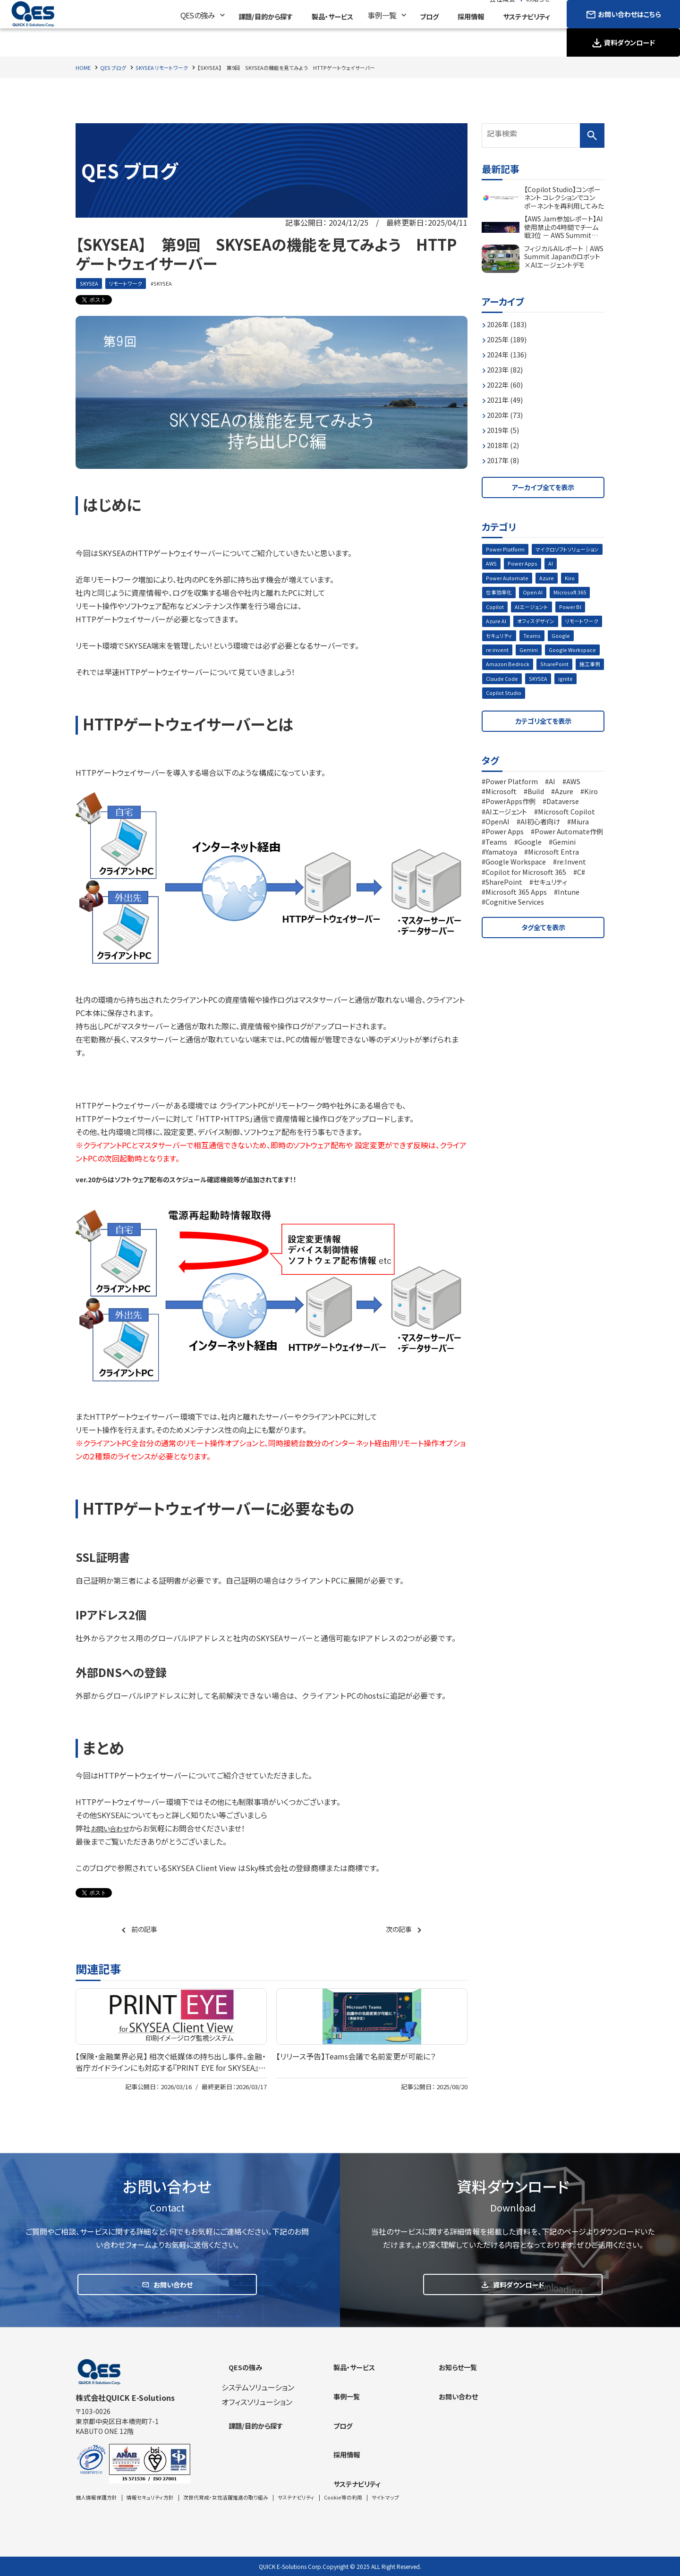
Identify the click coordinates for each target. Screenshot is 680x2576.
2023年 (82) (508, 364)
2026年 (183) (510, 319)
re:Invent (579, 888)
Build (541, 799)
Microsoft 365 (503, 608)
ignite (524, 699)
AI (530, 578)
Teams (580, 638)
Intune (576, 918)
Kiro (516, 593)
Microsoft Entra (513, 878)
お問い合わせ (113, 1828)
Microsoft (503, 799)
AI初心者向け (508, 838)
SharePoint (500, 683)
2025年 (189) (510, 334)
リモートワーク (128, 284)
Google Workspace (511, 668)
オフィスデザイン (572, 623)
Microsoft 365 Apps (519, 918)
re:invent (527, 653)
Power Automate (566, 578)
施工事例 (537, 683)
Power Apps (502, 578)
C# (591, 898)
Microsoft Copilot (517, 828)
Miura (552, 838)
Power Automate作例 (523, 858)
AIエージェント (581, 608)
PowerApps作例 (540, 808)
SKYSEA (90, 284)
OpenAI (573, 828)
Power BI (498, 623)
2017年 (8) (506, 455)
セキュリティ (547, 638)
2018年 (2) (506, 440)
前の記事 (146, 1930)
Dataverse (503, 818)
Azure (493, 593)
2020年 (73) (508, 409)
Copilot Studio (561, 699)
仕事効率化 (547, 593)
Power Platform (506, 547)
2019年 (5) (506, 425)
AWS (572, 563)
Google (495, 653)
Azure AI (530, 623)
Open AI (582, 593)
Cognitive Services (519, 927)
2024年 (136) (510, 349)
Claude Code (576, 683)
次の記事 (397, 1930)
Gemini (558, 653)
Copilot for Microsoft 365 (530, 898)
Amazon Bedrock (569, 668)
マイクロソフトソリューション (520, 563)
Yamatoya (578, 868)
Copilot (542, 608)
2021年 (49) (508, 394)
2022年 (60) (508, 379)
